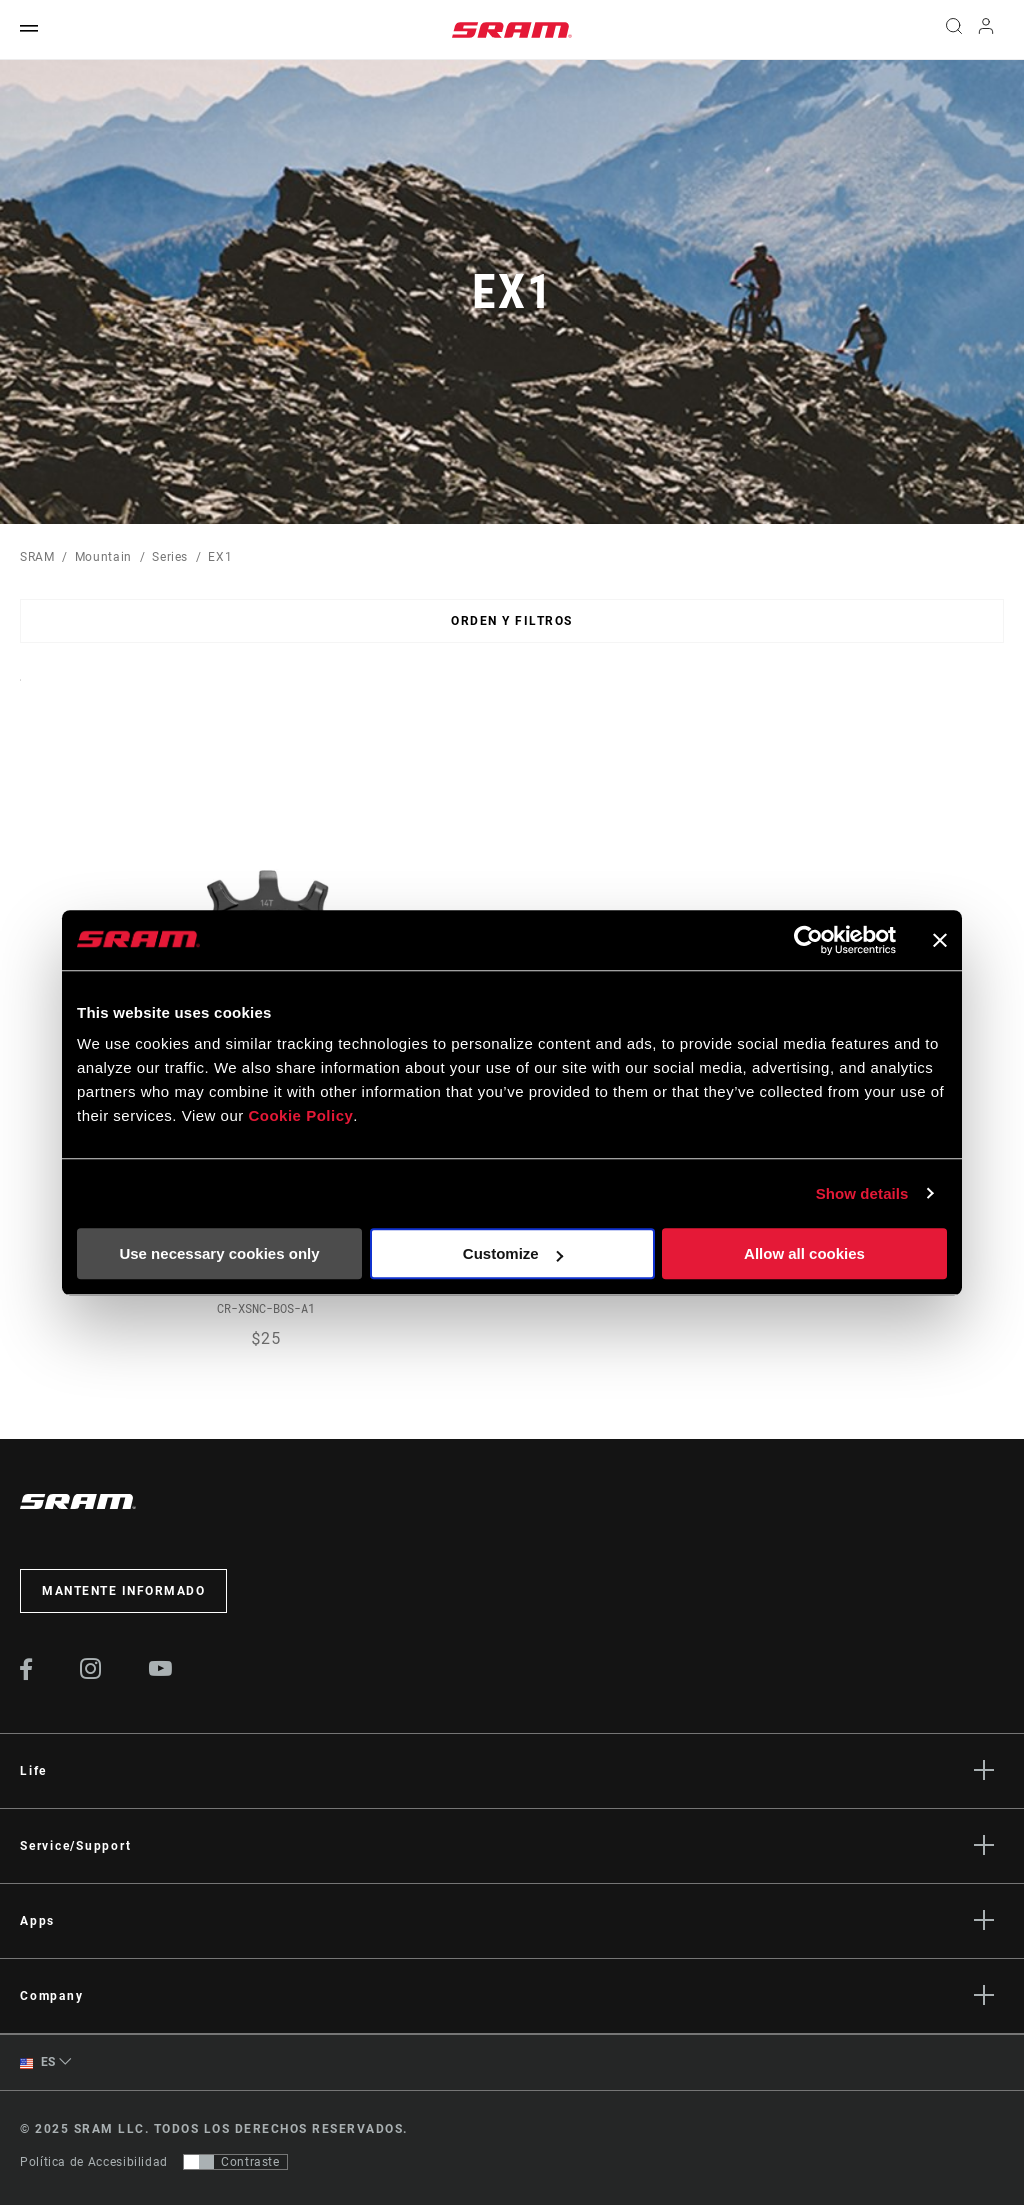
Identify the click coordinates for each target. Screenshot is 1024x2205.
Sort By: (20, 692)
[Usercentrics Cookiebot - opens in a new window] (808, 940)
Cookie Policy (300, 1115)
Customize (513, 1253)
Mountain (103, 557)
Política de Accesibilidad (94, 2162)
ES (38, 2062)
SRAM (37, 557)
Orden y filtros (512, 621)
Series (170, 557)
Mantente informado (123, 1591)
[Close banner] (940, 940)
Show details (862, 1193)
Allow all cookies (804, 1253)
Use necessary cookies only (219, 1253)
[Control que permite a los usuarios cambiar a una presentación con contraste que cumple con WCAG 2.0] (235, 2162)
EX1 (220, 557)
